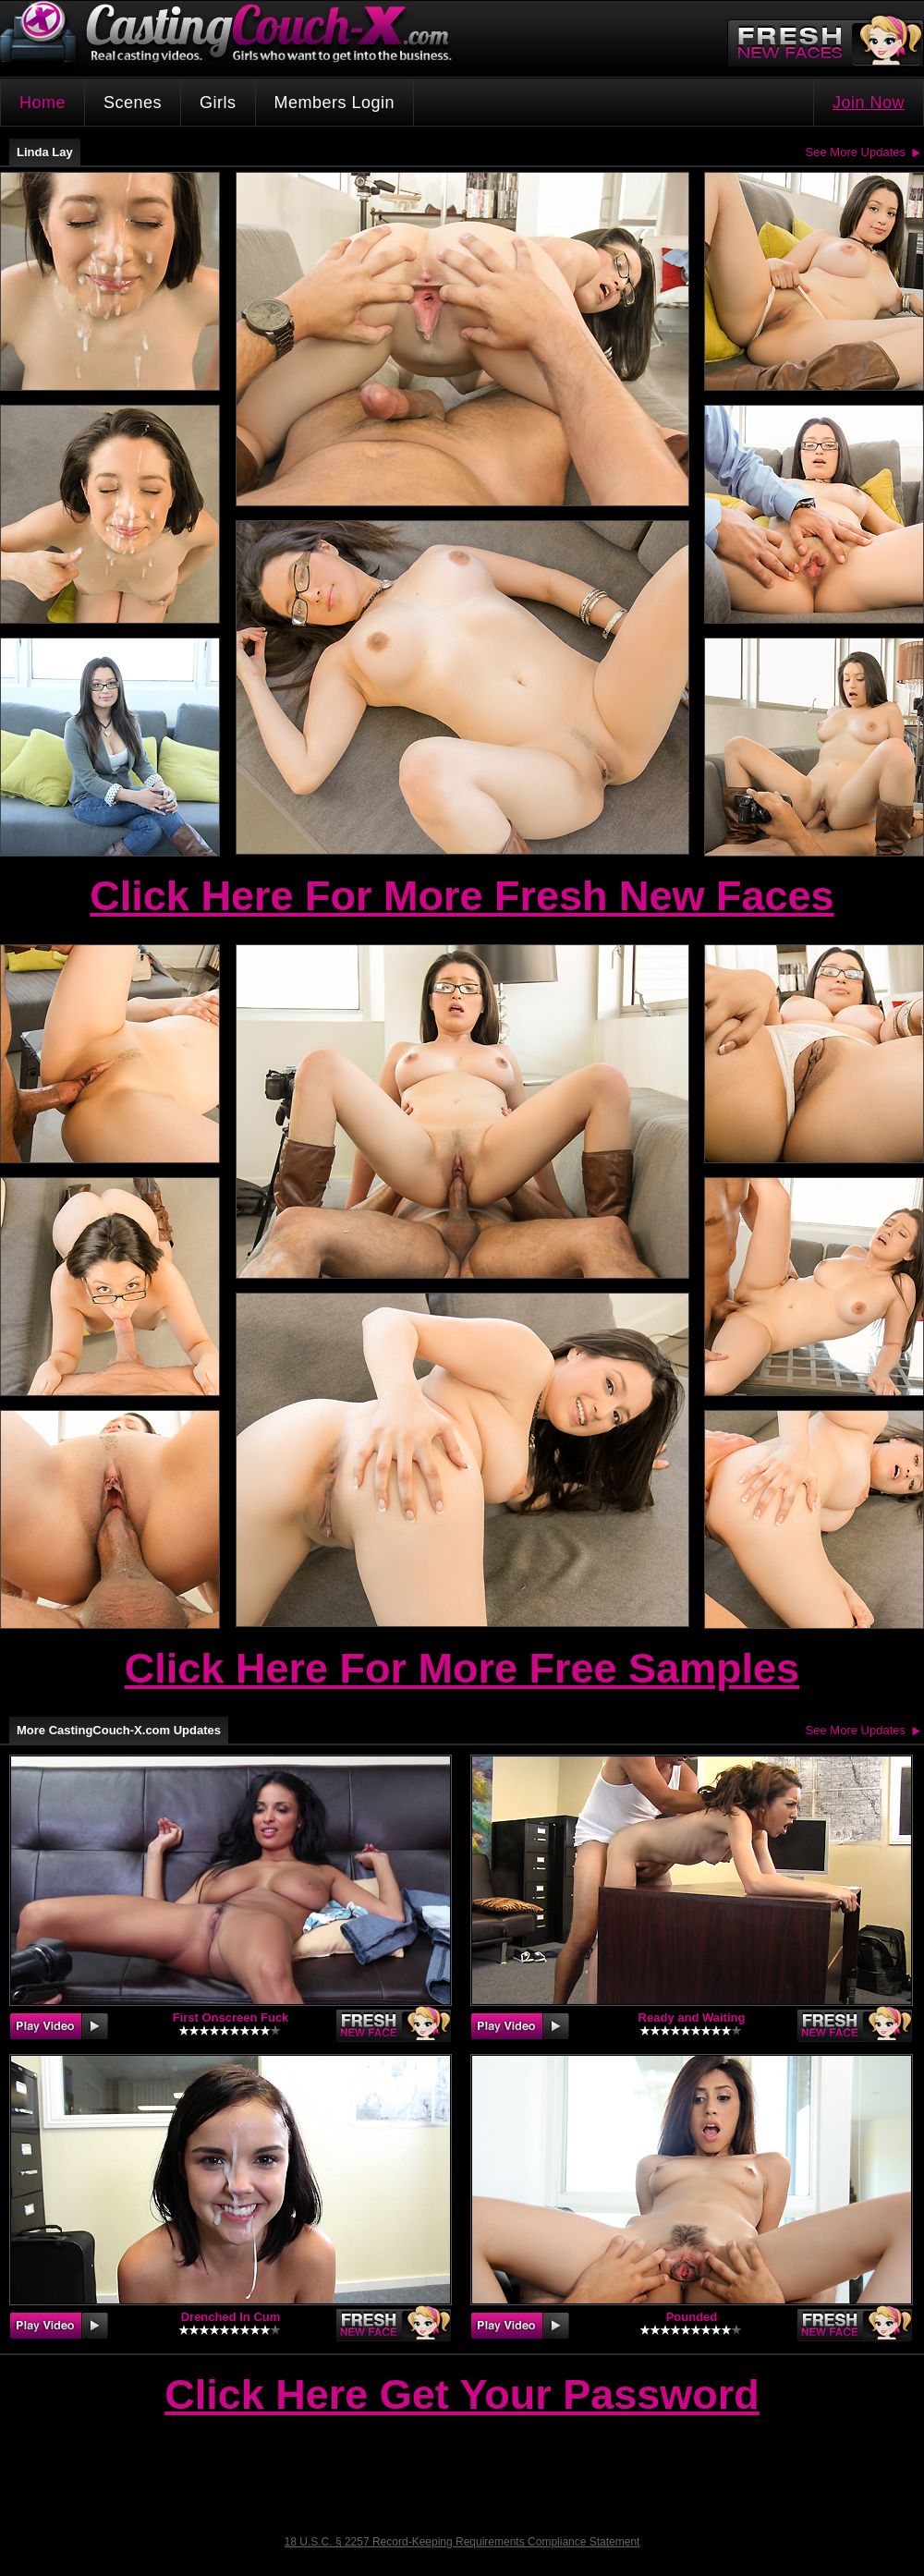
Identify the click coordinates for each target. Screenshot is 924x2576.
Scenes (132, 102)
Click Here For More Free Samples (462, 1668)
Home (42, 102)
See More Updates (856, 152)
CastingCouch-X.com (232, 36)
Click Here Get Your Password (462, 2396)
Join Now (869, 102)
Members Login (334, 102)
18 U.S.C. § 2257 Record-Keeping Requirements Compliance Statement (462, 2541)
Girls (218, 102)
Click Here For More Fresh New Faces (461, 896)
